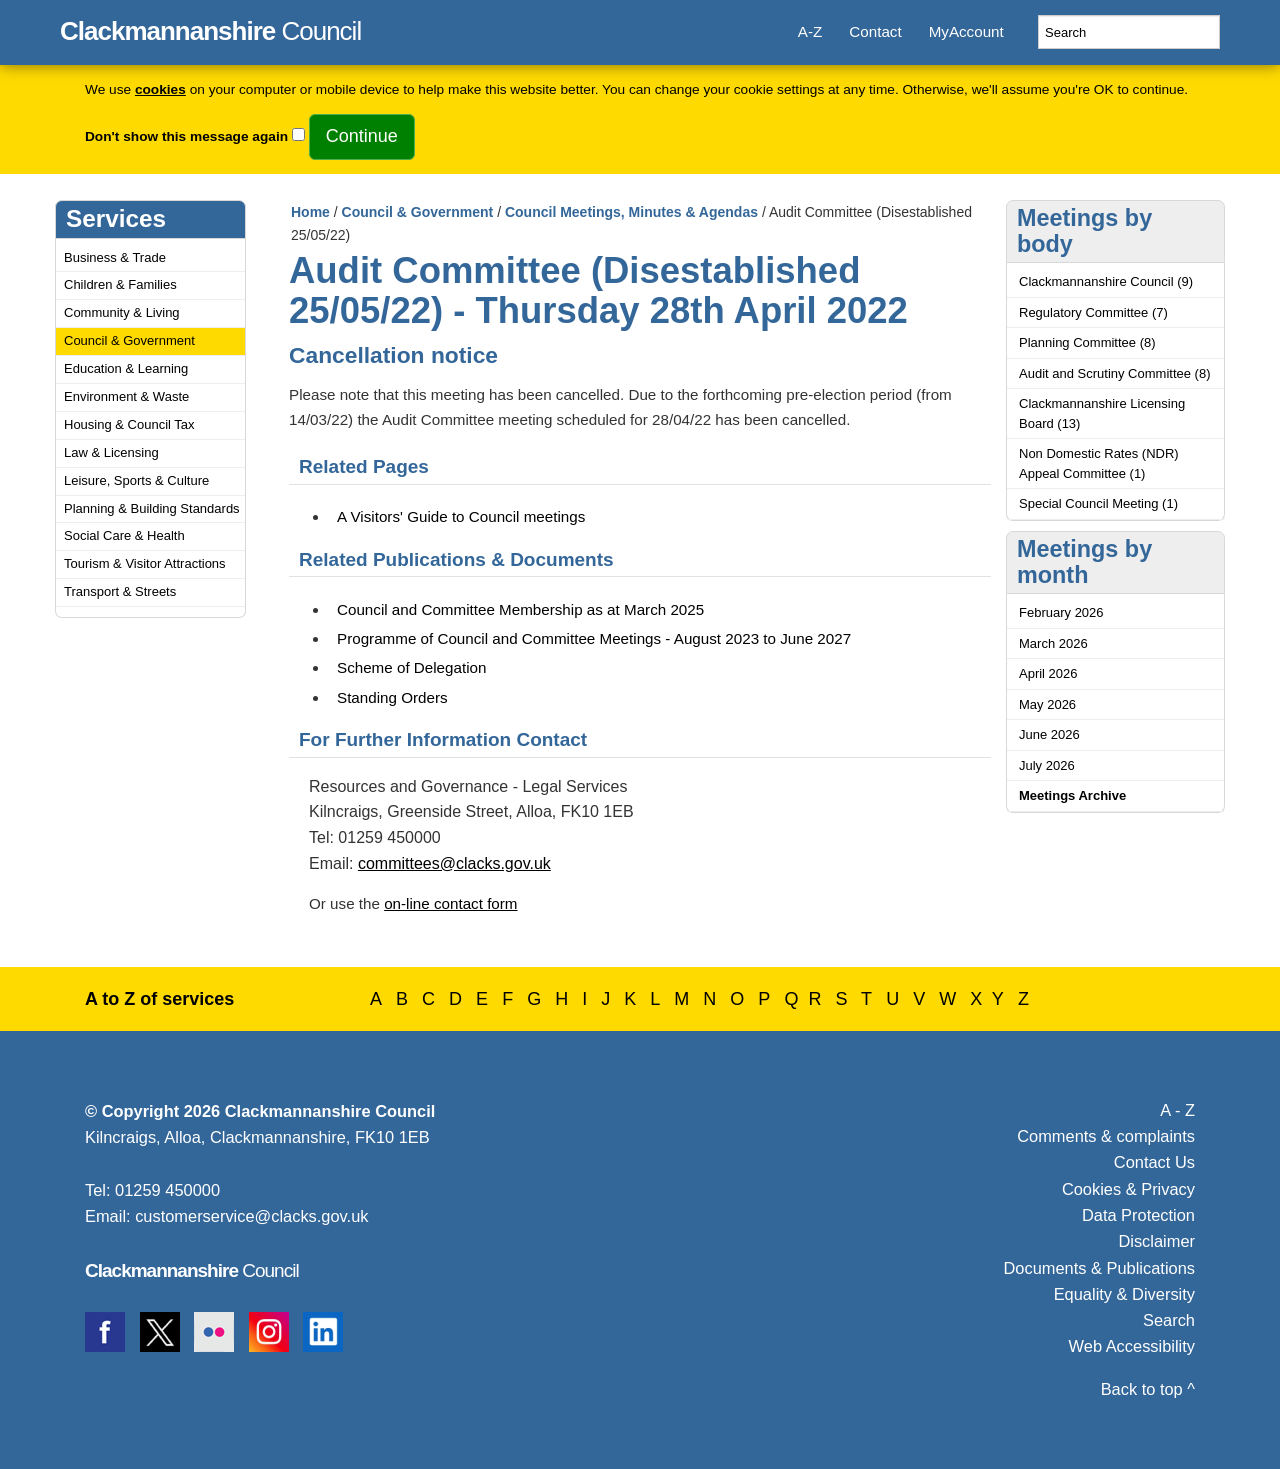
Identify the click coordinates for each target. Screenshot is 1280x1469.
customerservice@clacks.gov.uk (251, 1216)
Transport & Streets (120, 591)
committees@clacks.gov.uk (454, 863)
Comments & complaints (1106, 1136)
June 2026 (1049, 734)
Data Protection (1138, 1215)
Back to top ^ (1148, 1389)
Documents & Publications (1100, 1268)
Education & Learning (126, 368)
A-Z (810, 31)
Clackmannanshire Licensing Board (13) (1102, 413)
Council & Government (129, 340)
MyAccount (966, 31)
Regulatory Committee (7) (1093, 312)
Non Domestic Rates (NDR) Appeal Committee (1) (1099, 463)
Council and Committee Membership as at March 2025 (520, 609)
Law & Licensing (111, 452)
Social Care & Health (124, 535)
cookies (160, 89)
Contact (875, 31)
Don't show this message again (186, 136)
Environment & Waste (126, 396)
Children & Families (120, 284)
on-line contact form (450, 903)
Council (210, 28)
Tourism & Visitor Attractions (145, 563)
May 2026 (1047, 704)
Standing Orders (392, 697)
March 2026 (1053, 643)
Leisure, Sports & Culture (136, 480)
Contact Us (1154, 1162)
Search (1169, 1320)
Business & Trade (115, 257)
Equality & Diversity (1124, 1294)
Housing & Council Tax (129, 424)
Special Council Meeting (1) (1098, 503)
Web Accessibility (1132, 1346)
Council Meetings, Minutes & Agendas (631, 212)
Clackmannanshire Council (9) (1106, 281)
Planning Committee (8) (1087, 342)
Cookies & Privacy (1128, 1189)
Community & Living (122, 312)
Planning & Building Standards (152, 508)
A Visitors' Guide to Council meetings (461, 516)
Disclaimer (1156, 1241)
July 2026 (1047, 765)
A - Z (1177, 1110)
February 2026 (1061, 612)
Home (310, 212)
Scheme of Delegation (411, 667)
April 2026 (1048, 673)
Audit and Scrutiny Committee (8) (1114, 373)
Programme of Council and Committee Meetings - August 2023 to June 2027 (594, 638)
